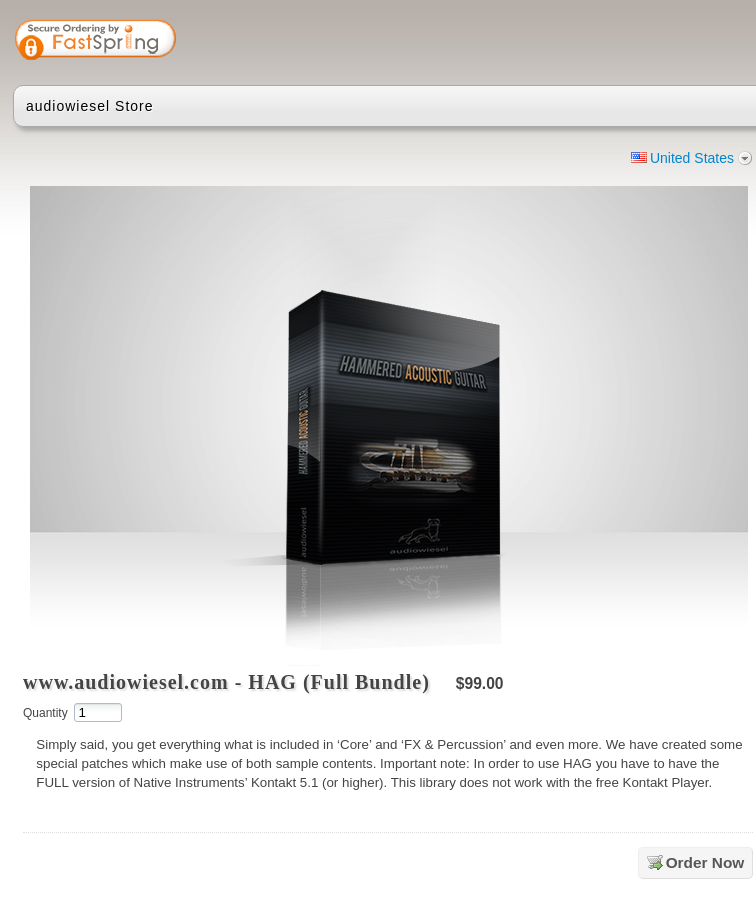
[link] (675, 42)
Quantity (45, 713)
